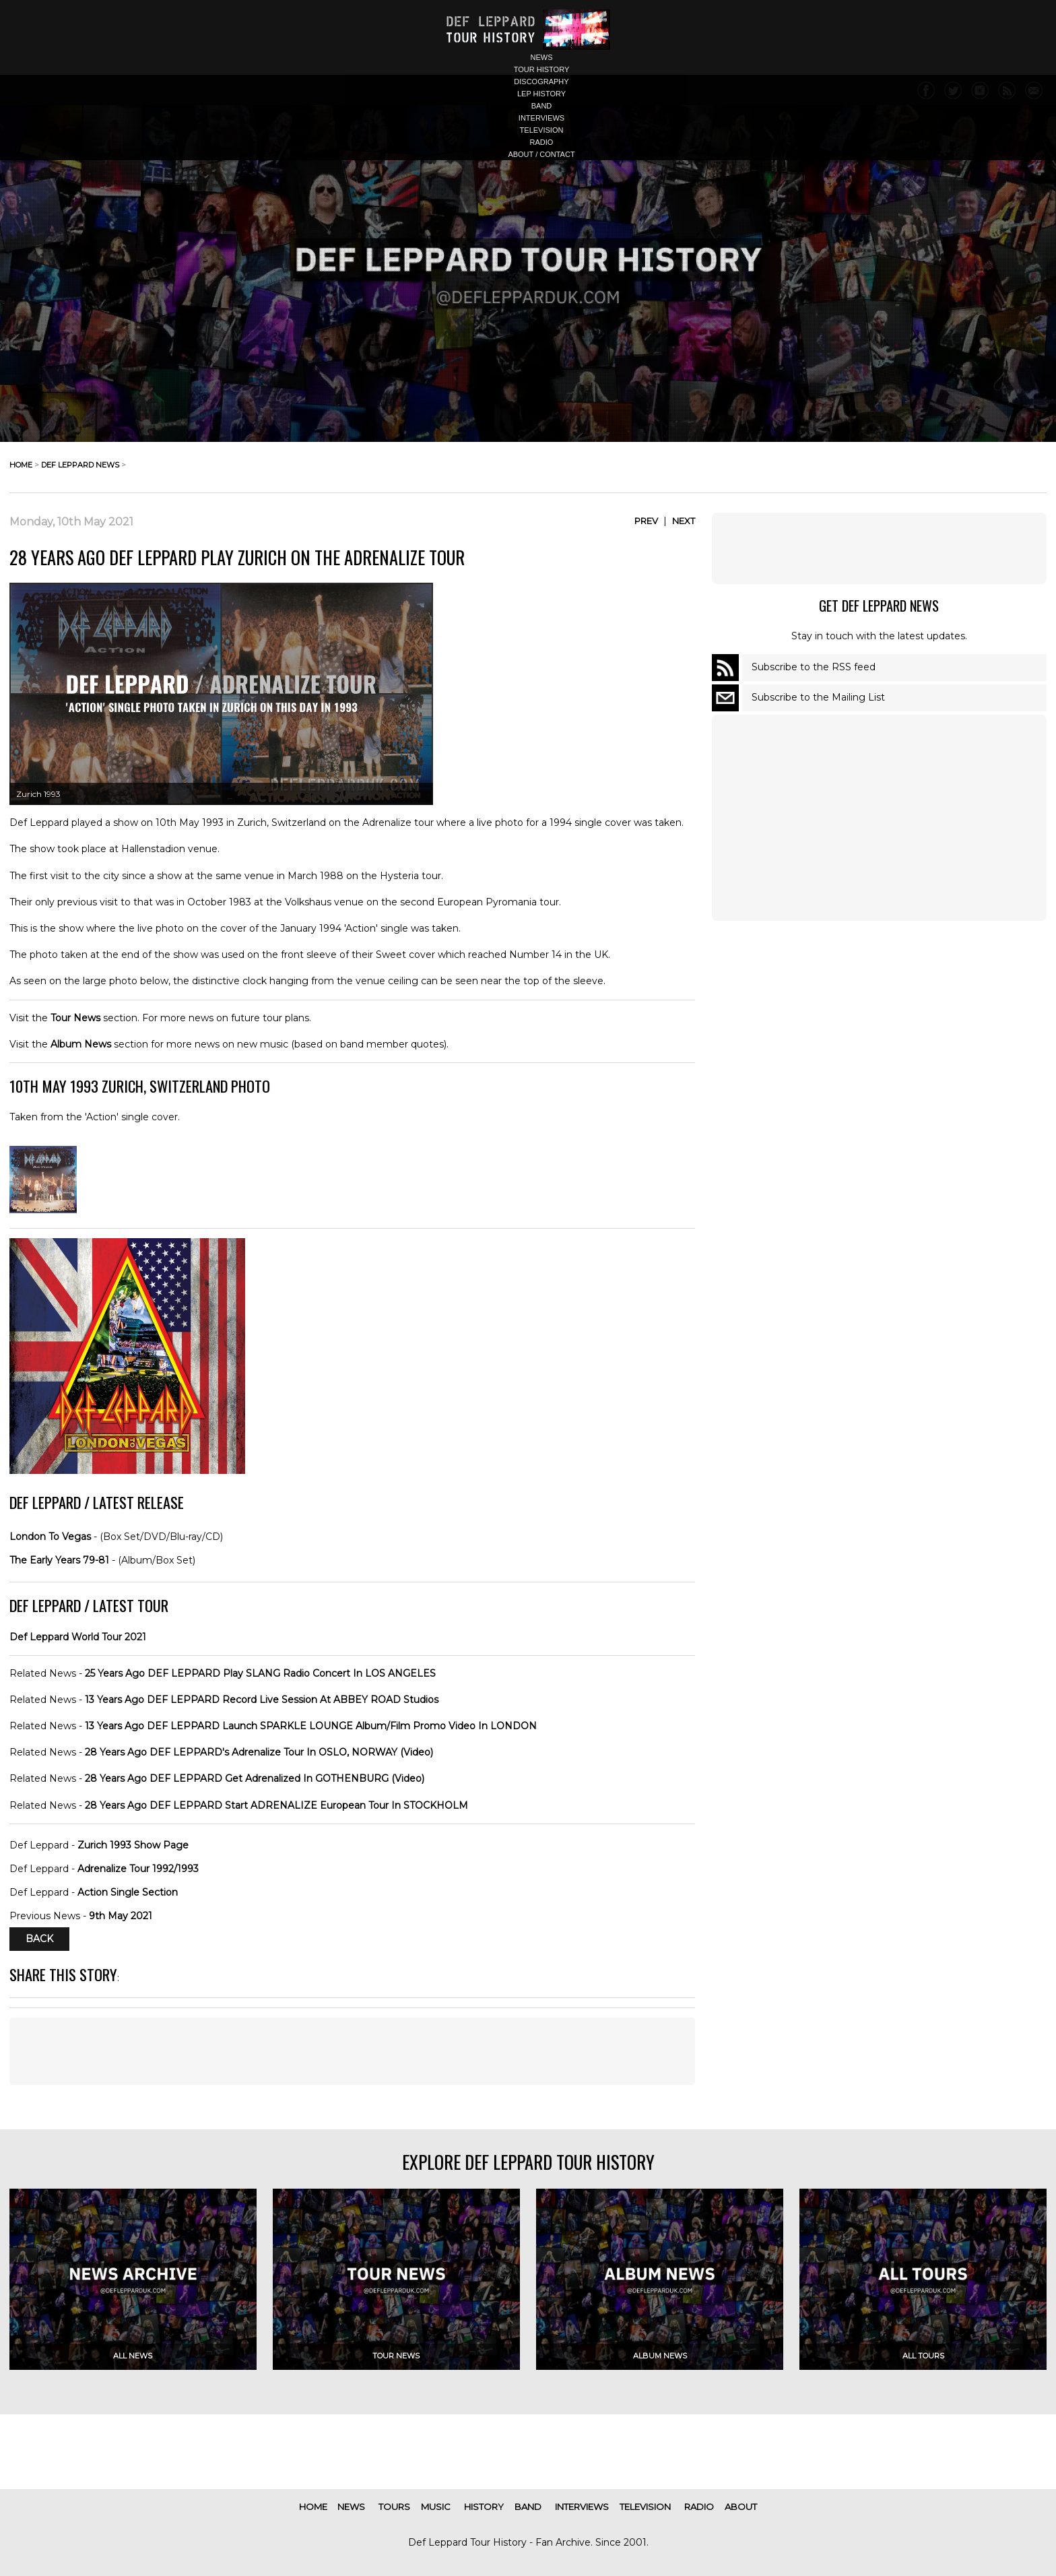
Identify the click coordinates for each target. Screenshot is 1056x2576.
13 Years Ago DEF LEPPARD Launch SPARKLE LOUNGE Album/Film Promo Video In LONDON (311, 1726)
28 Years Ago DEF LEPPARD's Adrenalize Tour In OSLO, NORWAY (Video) (259, 1752)
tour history (542, 69)
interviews (541, 118)
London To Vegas (50, 1537)
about (741, 2506)
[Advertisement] (879, 548)
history (484, 2506)
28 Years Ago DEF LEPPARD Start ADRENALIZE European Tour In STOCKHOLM (276, 1805)
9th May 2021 (120, 1916)
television (542, 130)
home (20, 465)
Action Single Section (127, 1892)
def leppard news (80, 465)
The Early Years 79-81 (59, 1560)
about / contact (541, 154)
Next (683, 520)
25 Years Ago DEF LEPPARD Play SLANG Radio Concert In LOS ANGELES (260, 1673)
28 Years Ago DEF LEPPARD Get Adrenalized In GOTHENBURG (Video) (254, 1778)
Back (39, 1939)
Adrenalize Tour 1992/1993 (138, 1869)
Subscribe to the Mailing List (818, 697)
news (542, 57)
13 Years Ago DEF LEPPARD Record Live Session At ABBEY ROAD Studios (261, 1700)
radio (542, 142)
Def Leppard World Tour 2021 (77, 1637)
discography (541, 81)
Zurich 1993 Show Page (133, 1845)
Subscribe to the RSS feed (814, 667)
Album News (81, 1044)
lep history (541, 94)
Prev (646, 520)
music (436, 2506)
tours (394, 2506)
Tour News (75, 1018)
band (541, 106)
